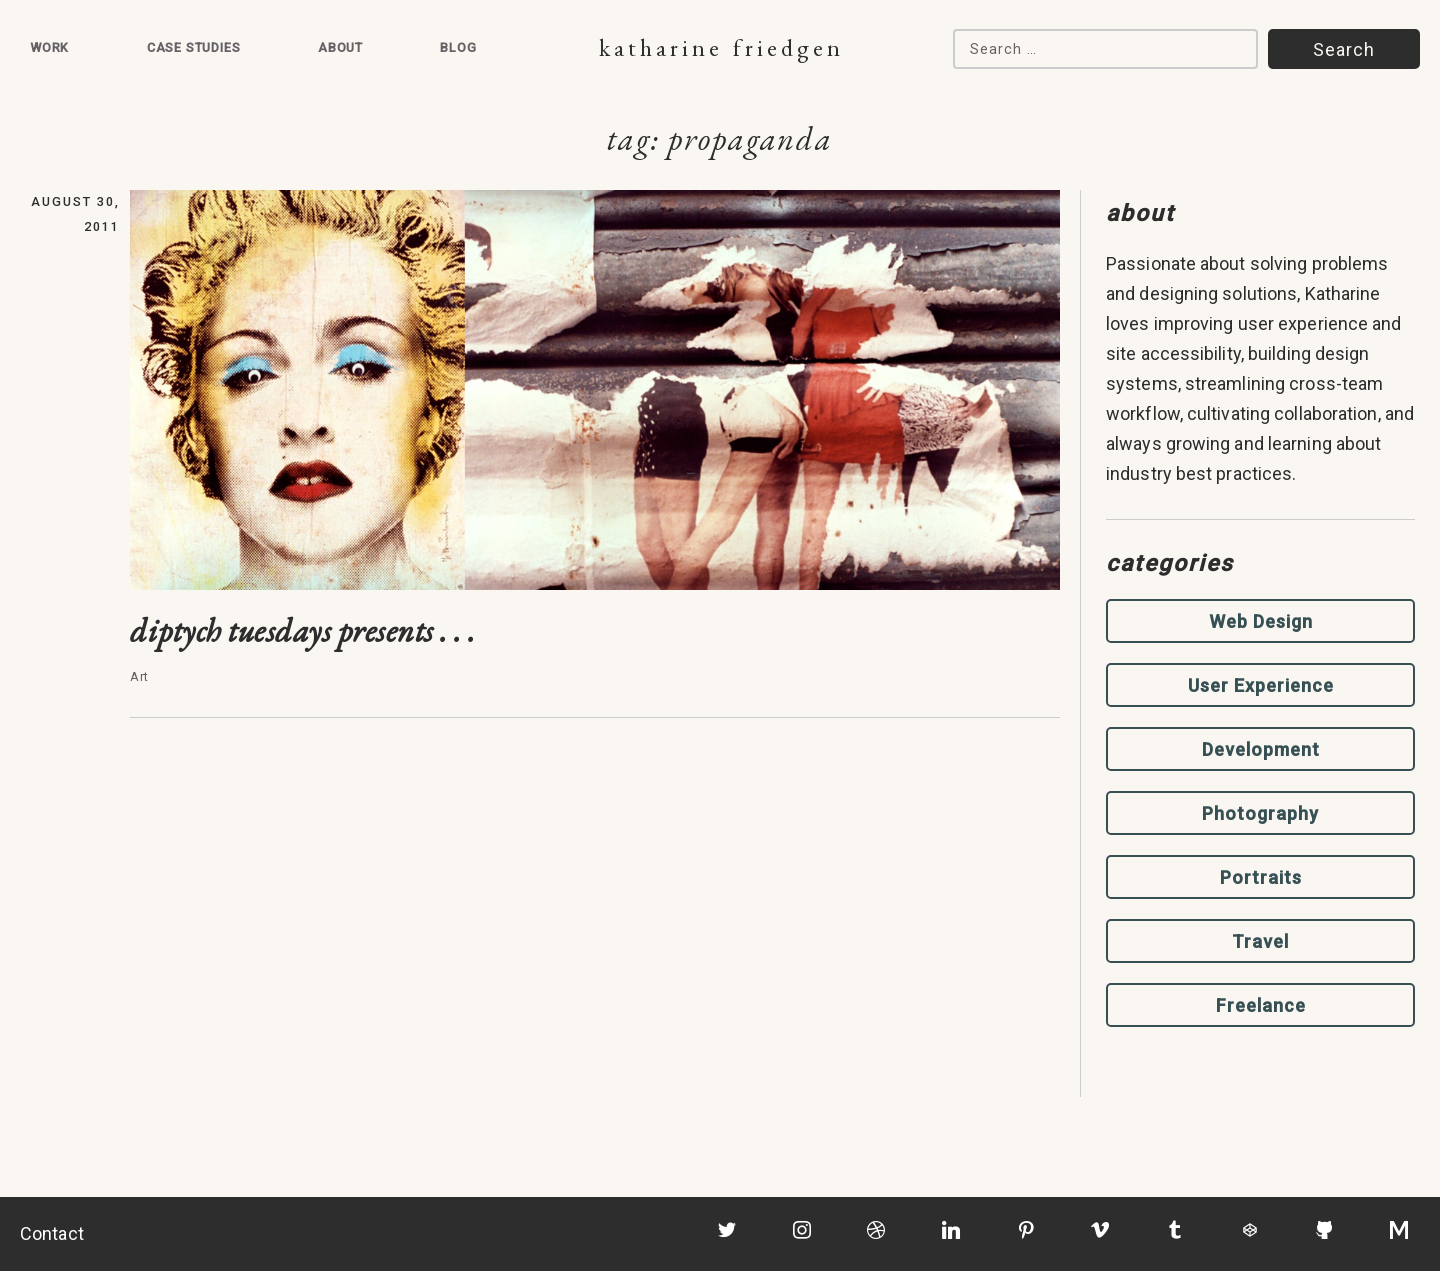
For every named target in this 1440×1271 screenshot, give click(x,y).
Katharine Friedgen (721, 47)
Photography (1260, 813)
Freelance (1261, 1005)
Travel (1260, 941)
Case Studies (194, 47)
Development (1261, 749)
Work (49, 47)
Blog (458, 47)
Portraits (1261, 877)
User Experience (1261, 685)
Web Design (1261, 621)
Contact (52, 1233)
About (340, 47)
